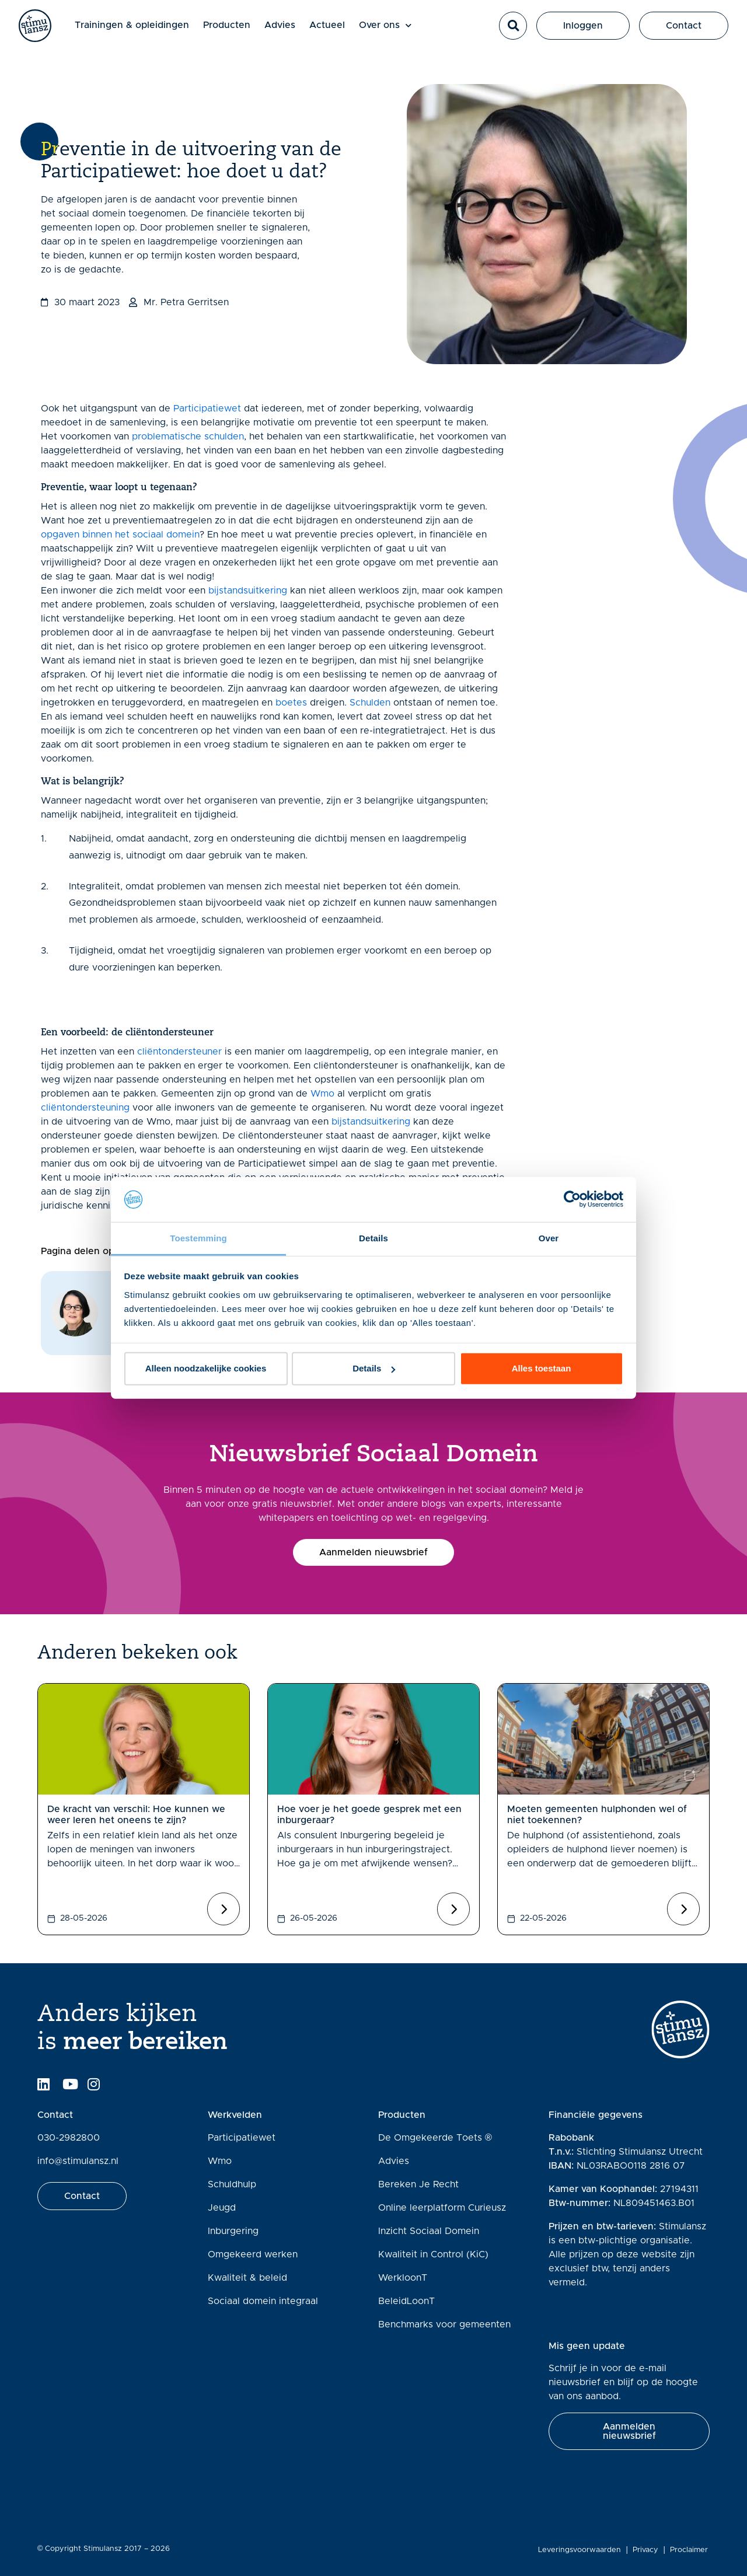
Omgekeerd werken (253, 2254)
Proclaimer (691, 2550)
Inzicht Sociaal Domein (428, 2231)
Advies (289, 30)
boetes (291, 702)
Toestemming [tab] (198, 1238)
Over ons (395, 31)
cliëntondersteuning (85, 1107)
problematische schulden (188, 436)
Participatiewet (207, 408)
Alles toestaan (541, 1368)
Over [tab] (549, 1238)
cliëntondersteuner (179, 1051)
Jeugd (222, 2207)
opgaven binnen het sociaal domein (120, 534)
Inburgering (233, 2231)
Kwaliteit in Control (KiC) (433, 2254)
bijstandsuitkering (247, 590)
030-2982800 (68, 2137)
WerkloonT (402, 2277)
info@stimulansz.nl (77, 2161)
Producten (236, 30)
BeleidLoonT (406, 2301)
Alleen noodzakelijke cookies (206, 1368)
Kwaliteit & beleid (247, 2277)
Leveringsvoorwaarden (581, 2550)
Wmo (322, 1093)
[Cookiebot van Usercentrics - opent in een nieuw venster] (572, 1199)
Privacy (647, 2550)
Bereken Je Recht (418, 2184)
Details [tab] (373, 1238)
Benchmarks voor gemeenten (444, 2324)
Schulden (370, 702)
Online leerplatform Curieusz (442, 2207)
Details (373, 1368)
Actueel (337, 30)
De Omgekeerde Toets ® (435, 2137)
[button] (513, 31)
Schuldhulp (232, 2184)
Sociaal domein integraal (263, 2301)
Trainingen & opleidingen (142, 30)
